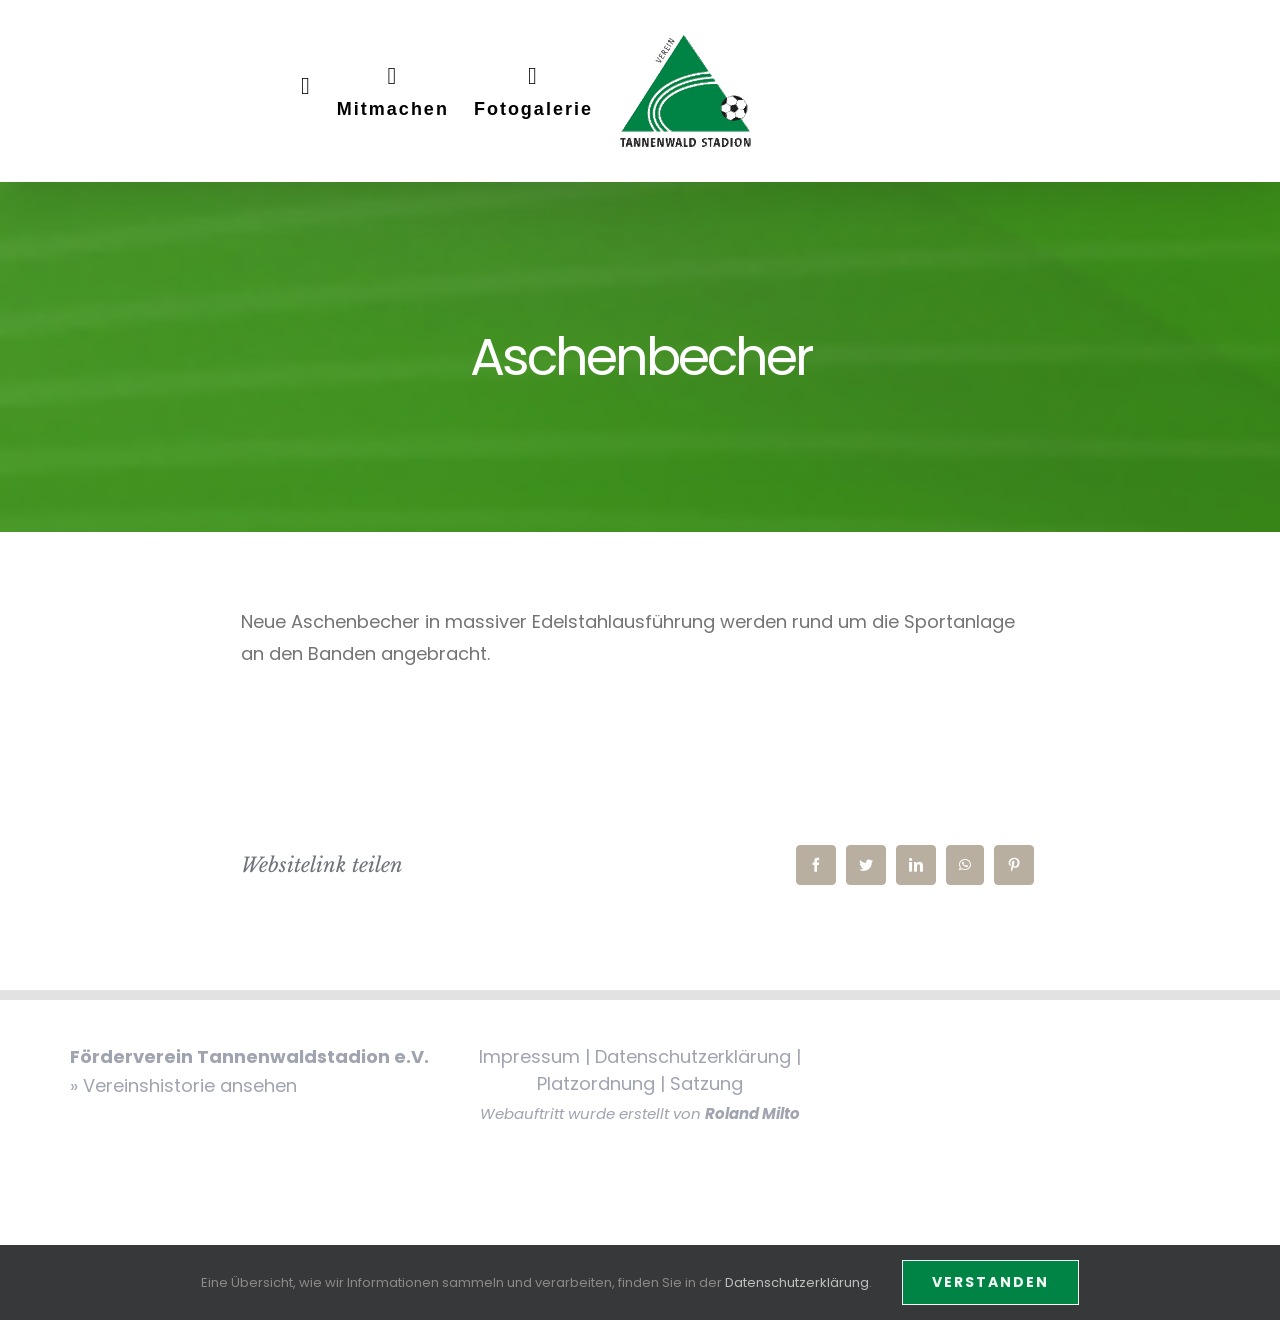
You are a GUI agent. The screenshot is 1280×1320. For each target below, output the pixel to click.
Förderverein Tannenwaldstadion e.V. (249, 1056)
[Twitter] (866, 865)
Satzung (706, 1083)
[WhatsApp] (965, 865)
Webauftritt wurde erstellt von (640, 1113)
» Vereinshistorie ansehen (183, 1085)
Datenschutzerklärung (693, 1056)
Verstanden (990, 1282)
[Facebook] (816, 865)
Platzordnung (596, 1083)
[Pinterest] (1014, 865)
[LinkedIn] (916, 865)
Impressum (529, 1056)
